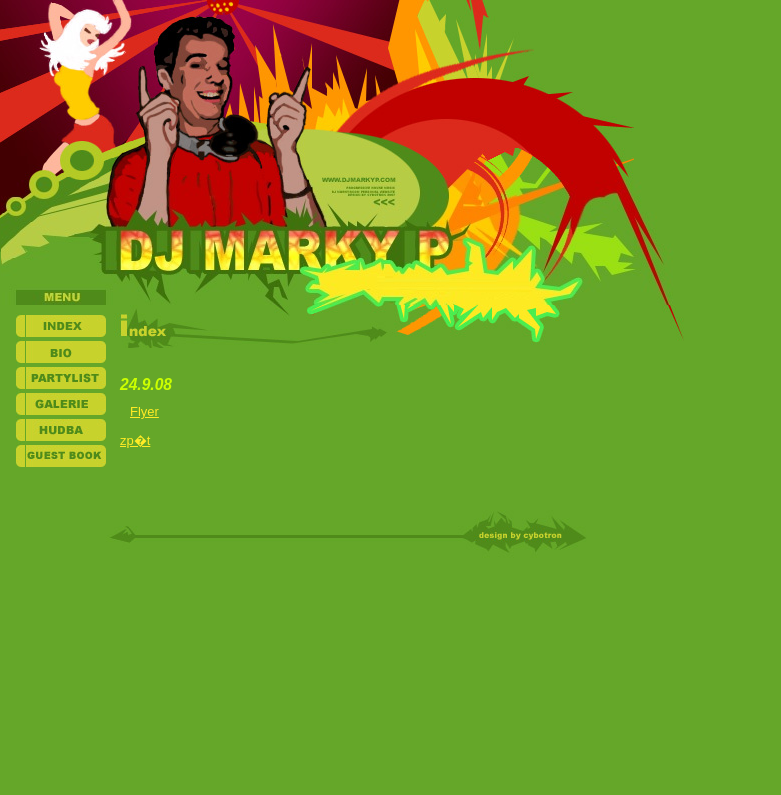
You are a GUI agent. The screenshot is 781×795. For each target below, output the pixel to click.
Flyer (144, 411)
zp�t (135, 440)
